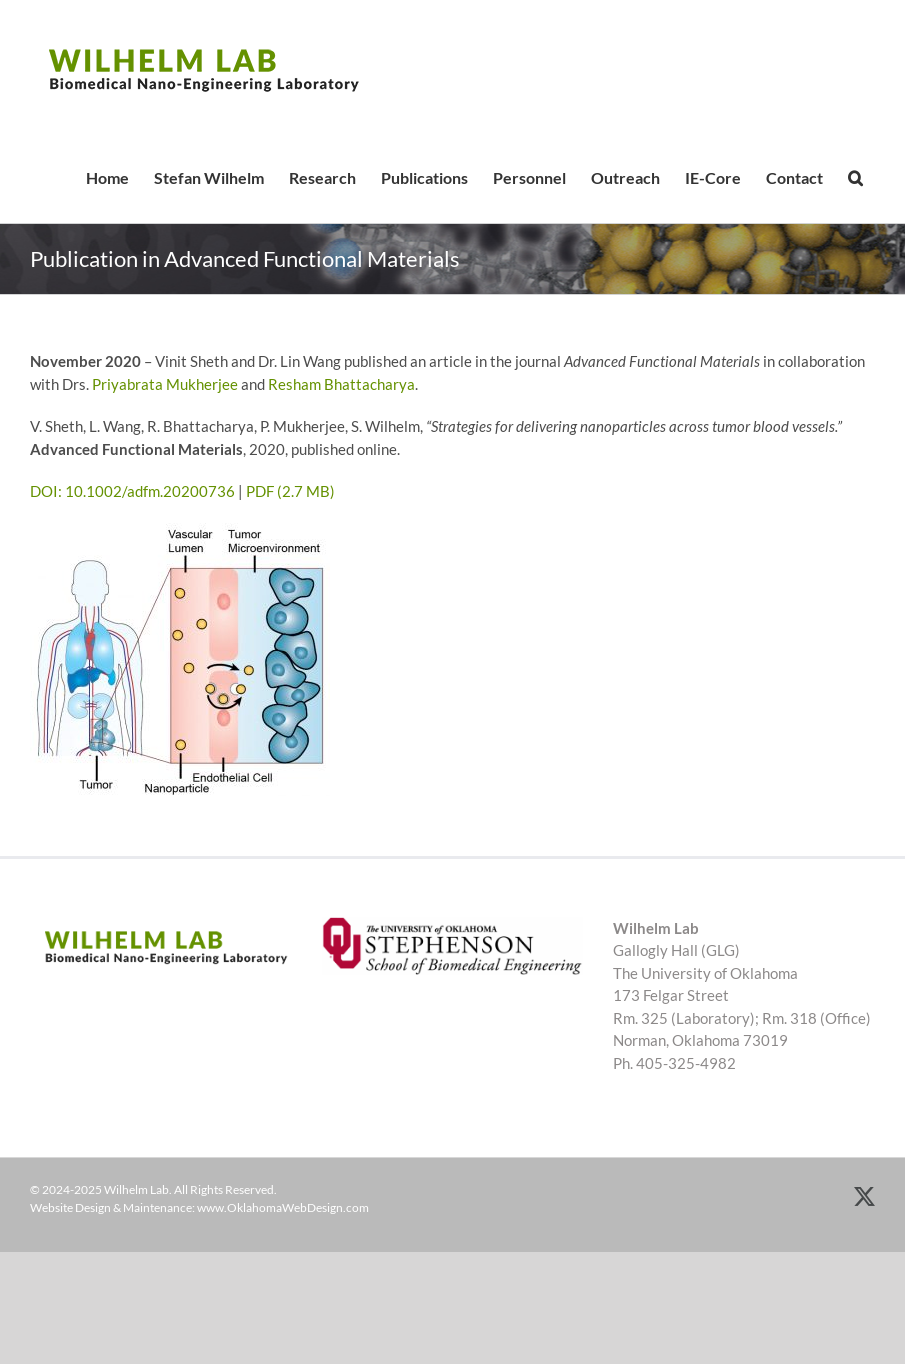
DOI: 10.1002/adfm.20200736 (132, 491)
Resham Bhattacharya (341, 384)
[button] (855, 178)
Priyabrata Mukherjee (165, 384)
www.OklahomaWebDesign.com (283, 1207)
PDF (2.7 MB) (290, 491)
